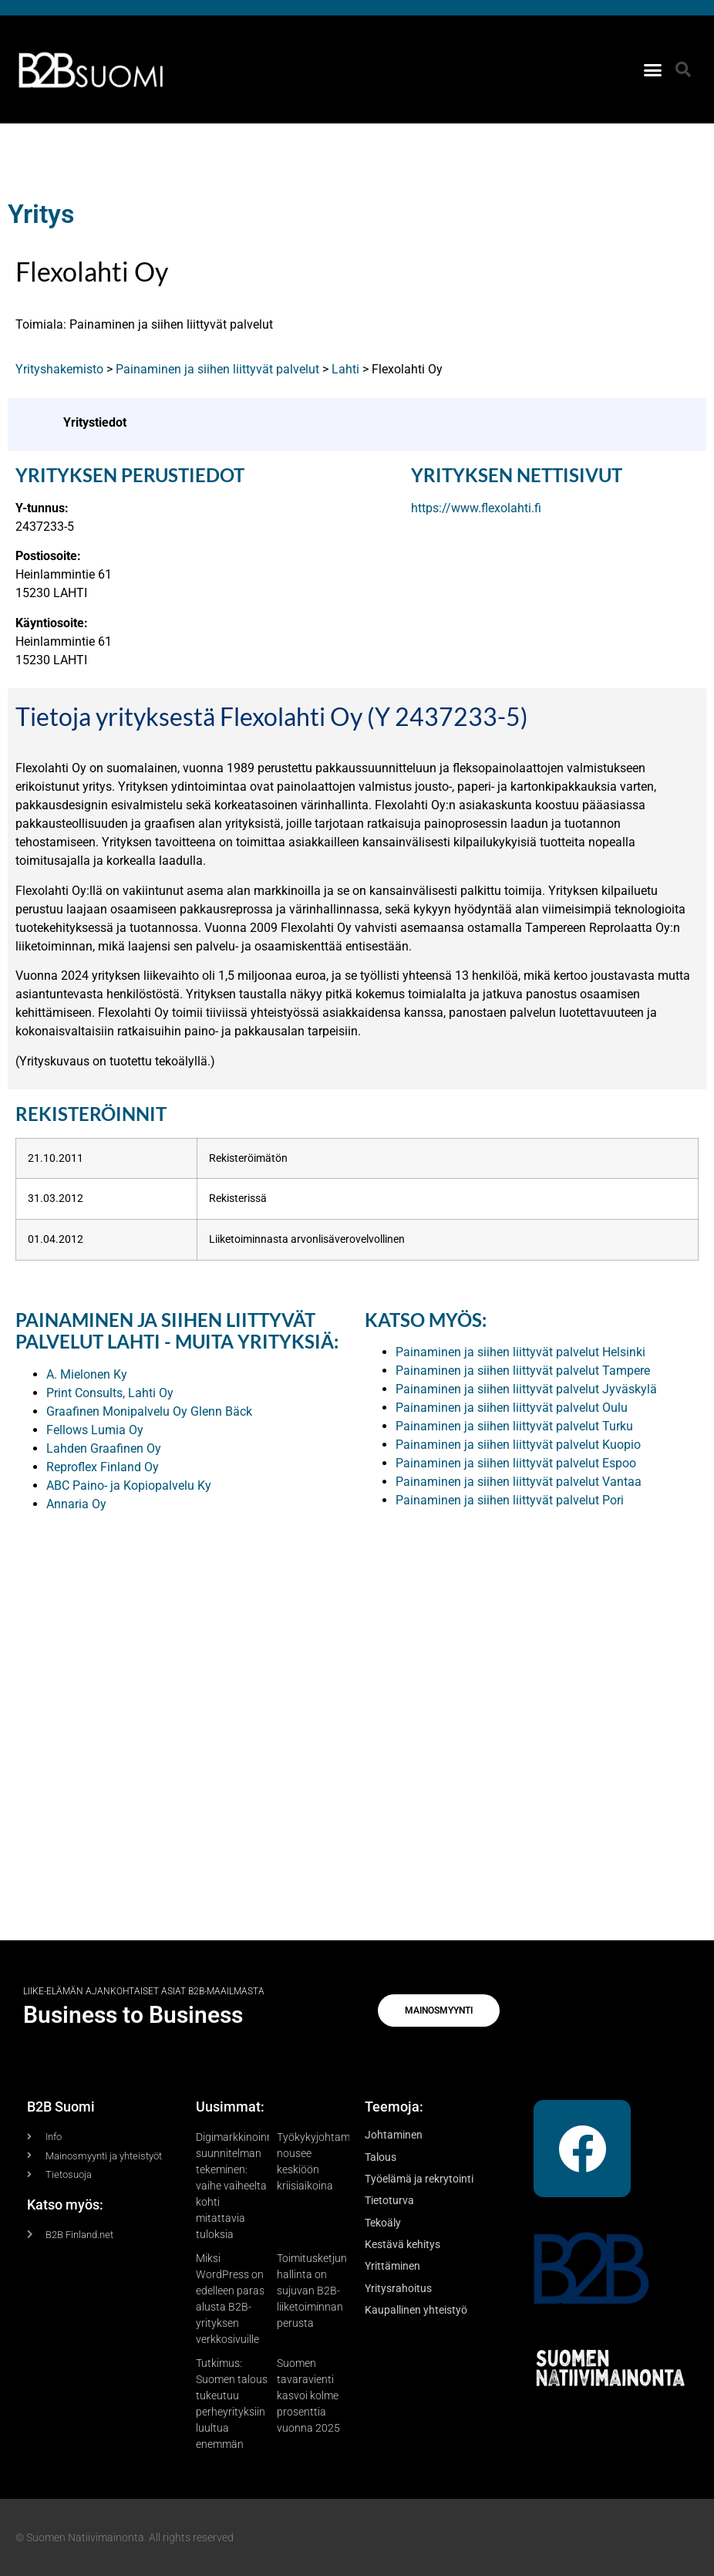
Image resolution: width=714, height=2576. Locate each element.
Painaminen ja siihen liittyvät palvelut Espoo (516, 1463)
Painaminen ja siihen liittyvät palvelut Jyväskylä (526, 1389)
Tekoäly (383, 2222)
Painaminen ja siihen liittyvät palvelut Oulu (512, 1407)
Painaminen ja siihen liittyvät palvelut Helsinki (520, 1352)
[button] (653, 69)
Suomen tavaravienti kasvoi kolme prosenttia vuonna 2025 (308, 2395)
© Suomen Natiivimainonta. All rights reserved (124, 2537)
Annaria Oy (76, 1504)
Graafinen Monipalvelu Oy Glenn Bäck (149, 1411)
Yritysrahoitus (398, 2288)
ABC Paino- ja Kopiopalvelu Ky (128, 1485)
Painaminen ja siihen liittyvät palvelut (217, 369)
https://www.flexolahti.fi (476, 508)
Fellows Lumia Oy (94, 1430)
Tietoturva (389, 2200)
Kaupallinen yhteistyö (416, 2310)
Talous (380, 2157)
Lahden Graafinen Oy (103, 1448)
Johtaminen (394, 2135)
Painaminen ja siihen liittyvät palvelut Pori (510, 1500)
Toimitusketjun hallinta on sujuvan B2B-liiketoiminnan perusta (312, 2290)
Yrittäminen (392, 2266)
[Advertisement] (357, 1700)
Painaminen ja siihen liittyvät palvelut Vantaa (519, 1481)
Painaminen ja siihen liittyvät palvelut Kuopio (518, 1444)
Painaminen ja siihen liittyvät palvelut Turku (514, 1426)
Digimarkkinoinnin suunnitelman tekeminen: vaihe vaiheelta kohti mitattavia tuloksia (238, 2185)
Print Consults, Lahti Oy (109, 1393)
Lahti (345, 369)
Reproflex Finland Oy (102, 1467)
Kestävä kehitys (402, 2244)
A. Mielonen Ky (86, 1374)
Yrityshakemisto (59, 369)
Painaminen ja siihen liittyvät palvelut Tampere (523, 1370)
